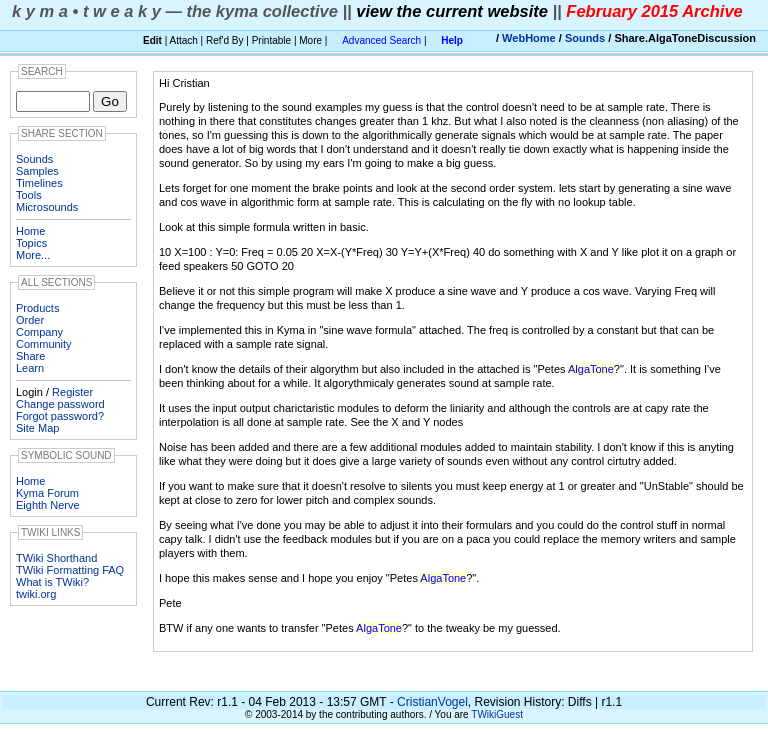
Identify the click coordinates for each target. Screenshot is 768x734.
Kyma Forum (47, 493)
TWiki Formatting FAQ (70, 570)
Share (30, 356)
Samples (37, 171)
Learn (30, 368)
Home (30, 231)
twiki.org (36, 594)
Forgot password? (60, 416)
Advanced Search (381, 40)
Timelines (39, 183)
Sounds (585, 38)
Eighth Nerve (48, 505)
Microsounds (47, 207)
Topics (31, 243)
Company (39, 332)
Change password (60, 404)
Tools (29, 195)
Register (72, 392)
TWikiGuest (497, 714)
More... (33, 255)
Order (30, 320)
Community (44, 344)
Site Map (37, 428)
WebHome (529, 38)
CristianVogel (432, 702)
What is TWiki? (52, 582)
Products (37, 308)
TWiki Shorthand (56, 558)
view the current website (452, 11)
